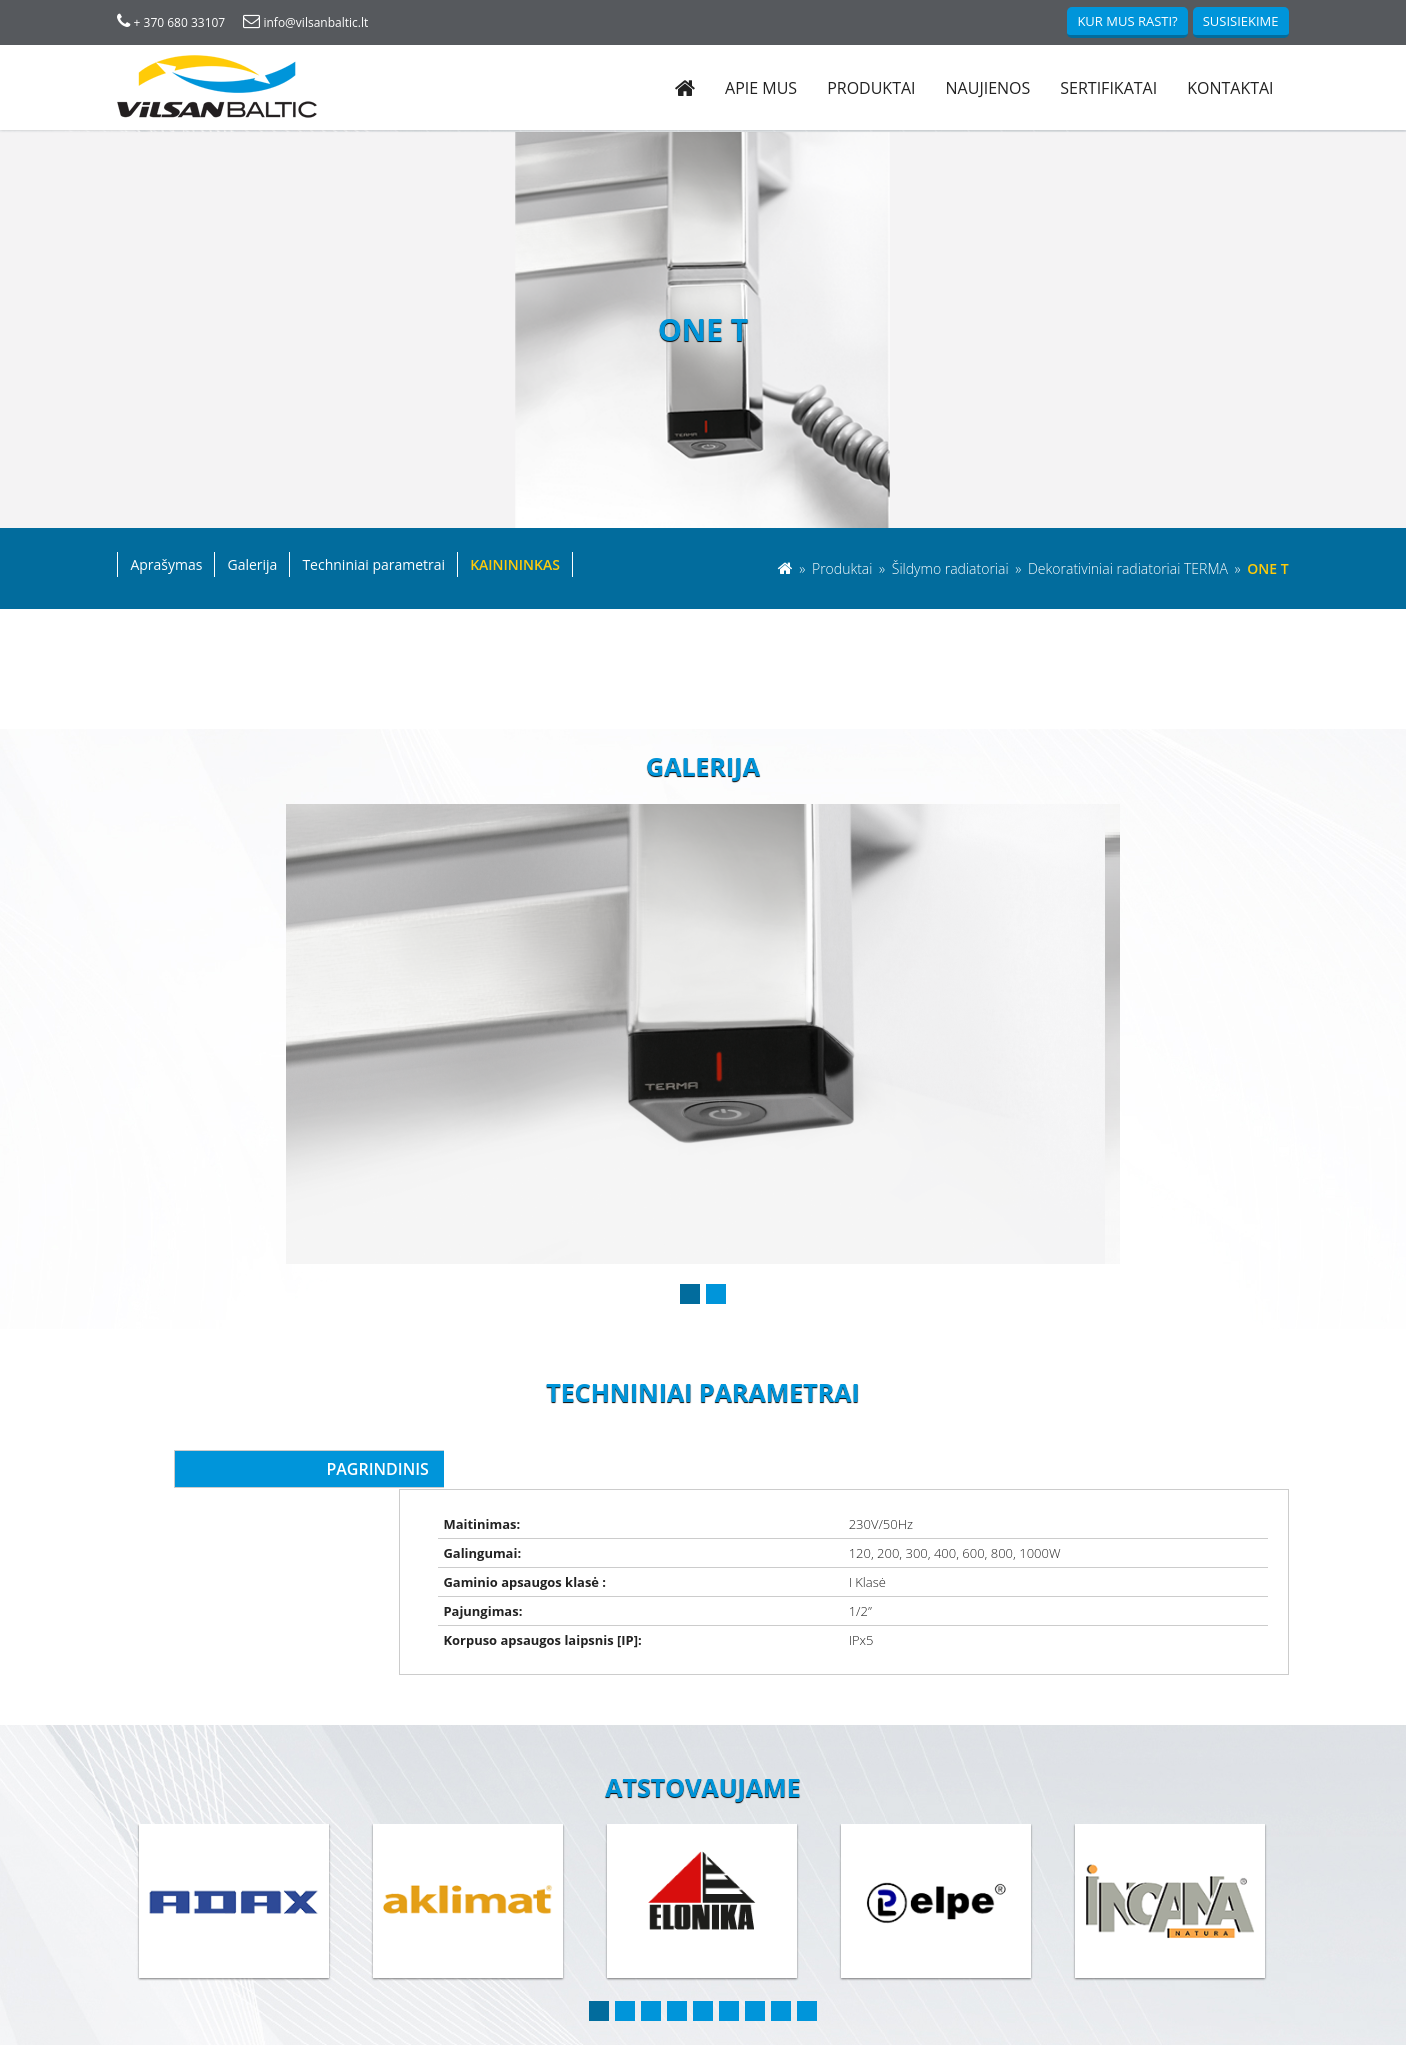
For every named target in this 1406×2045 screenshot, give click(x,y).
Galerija (253, 566)
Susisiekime (1240, 21)
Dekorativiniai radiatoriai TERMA (1129, 570)
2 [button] (716, 1296)
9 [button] (807, 1954)
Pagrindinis (344, 1471)
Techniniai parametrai (374, 566)
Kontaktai (1230, 88)
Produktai (871, 88)
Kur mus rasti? (1127, 21)
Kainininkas (516, 566)
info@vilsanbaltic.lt (306, 22)
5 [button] (703, 1954)
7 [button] (755, 1954)
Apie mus (760, 88)
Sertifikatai (1108, 88)
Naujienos (987, 88)
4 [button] (677, 1954)
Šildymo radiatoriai (951, 570)
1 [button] (690, 1296)
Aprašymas (167, 566)
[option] (703, 1036)
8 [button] (781, 1954)
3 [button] (651, 1954)
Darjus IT (1262, 2029)
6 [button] (729, 1954)
